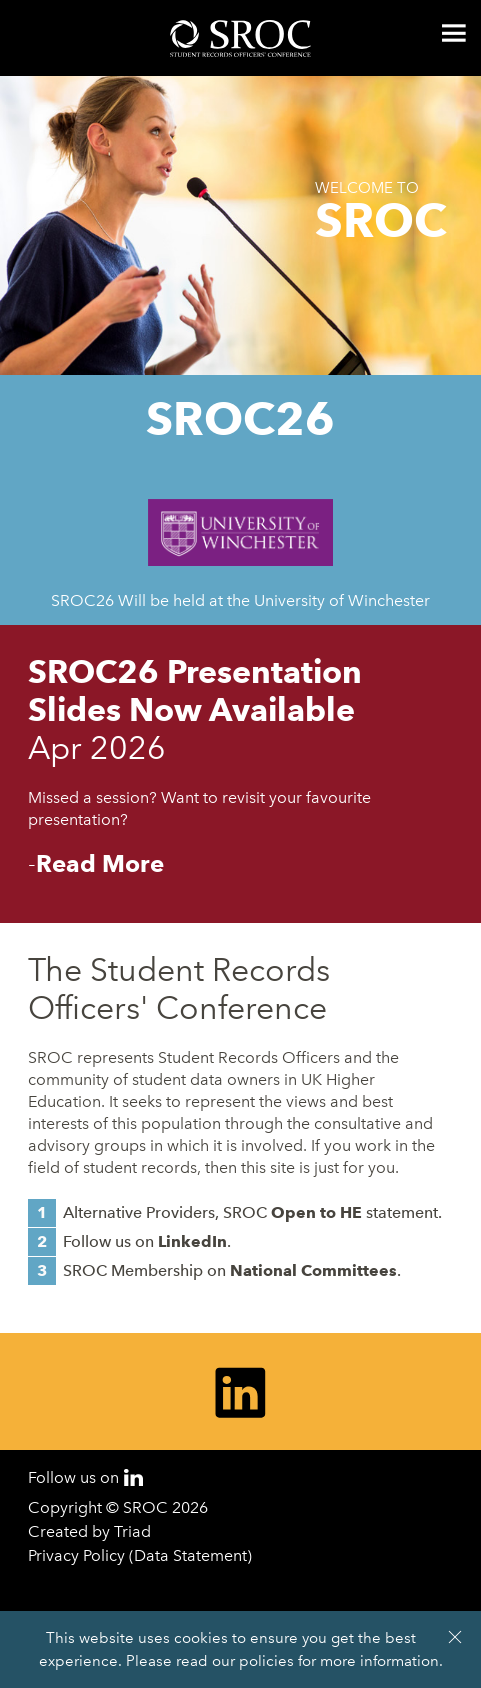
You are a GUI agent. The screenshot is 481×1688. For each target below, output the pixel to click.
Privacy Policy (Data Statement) (140, 1555)
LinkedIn (192, 1241)
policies (266, 1661)
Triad (132, 1531)
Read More (100, 863)
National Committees (313, 1270)
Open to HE (316, 1212)
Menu (454, 33)
